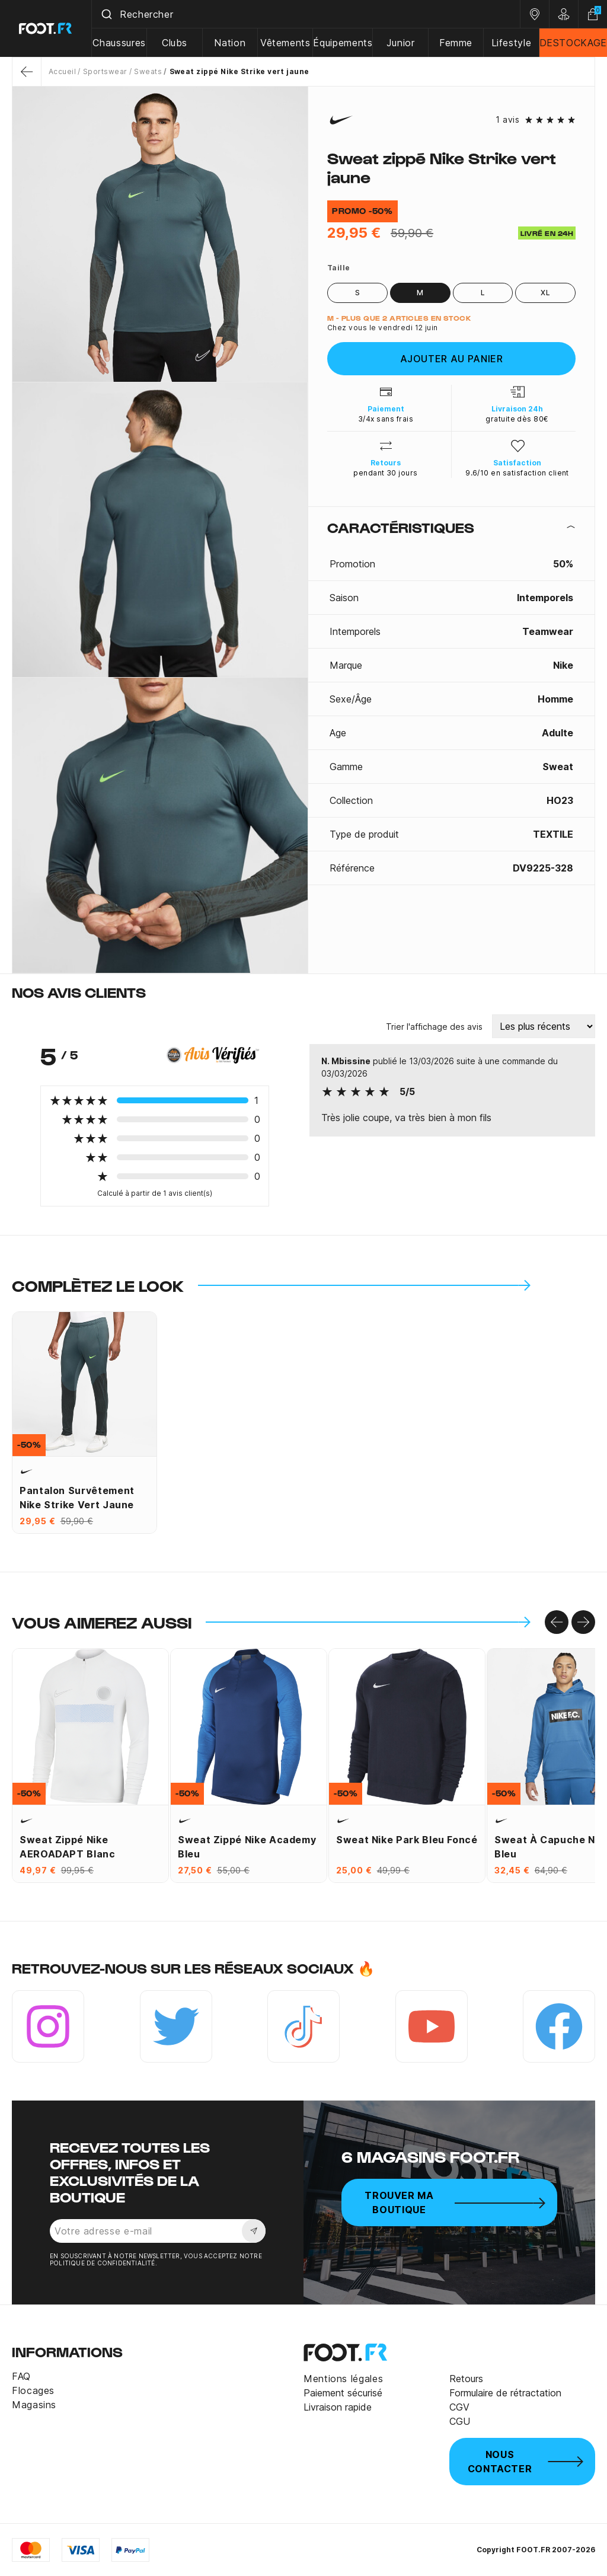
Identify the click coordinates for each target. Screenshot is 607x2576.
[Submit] (106, 14)
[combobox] (306, 14)
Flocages (33, 2390)
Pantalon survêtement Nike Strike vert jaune (77, 1498)
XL (545, 292)
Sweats (148, 71)
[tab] (451, 527)
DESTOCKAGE (573, 43)
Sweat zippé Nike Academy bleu (247, 1847)
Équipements (342, 43)
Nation (229, 43)
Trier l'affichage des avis (434, 1027)
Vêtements (285, 43)
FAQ (21, 2376)
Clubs (174, 43)
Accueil (62, 71)
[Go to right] (583, 1622)
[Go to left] (556, 1622)
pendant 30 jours (385, 472)
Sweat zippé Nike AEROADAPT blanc (68, 1847)
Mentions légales (343, 2379)
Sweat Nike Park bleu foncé (407, 1840)
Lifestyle (511, 43)
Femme (455, 43)
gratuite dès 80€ (517, 418)
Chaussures (118, 43)
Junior (400, 43)
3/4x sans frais (385, 418)
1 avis (507, 120)
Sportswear (105, 71)
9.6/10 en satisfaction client (517, 472)
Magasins (34, 2405)
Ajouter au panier (451, 359)
